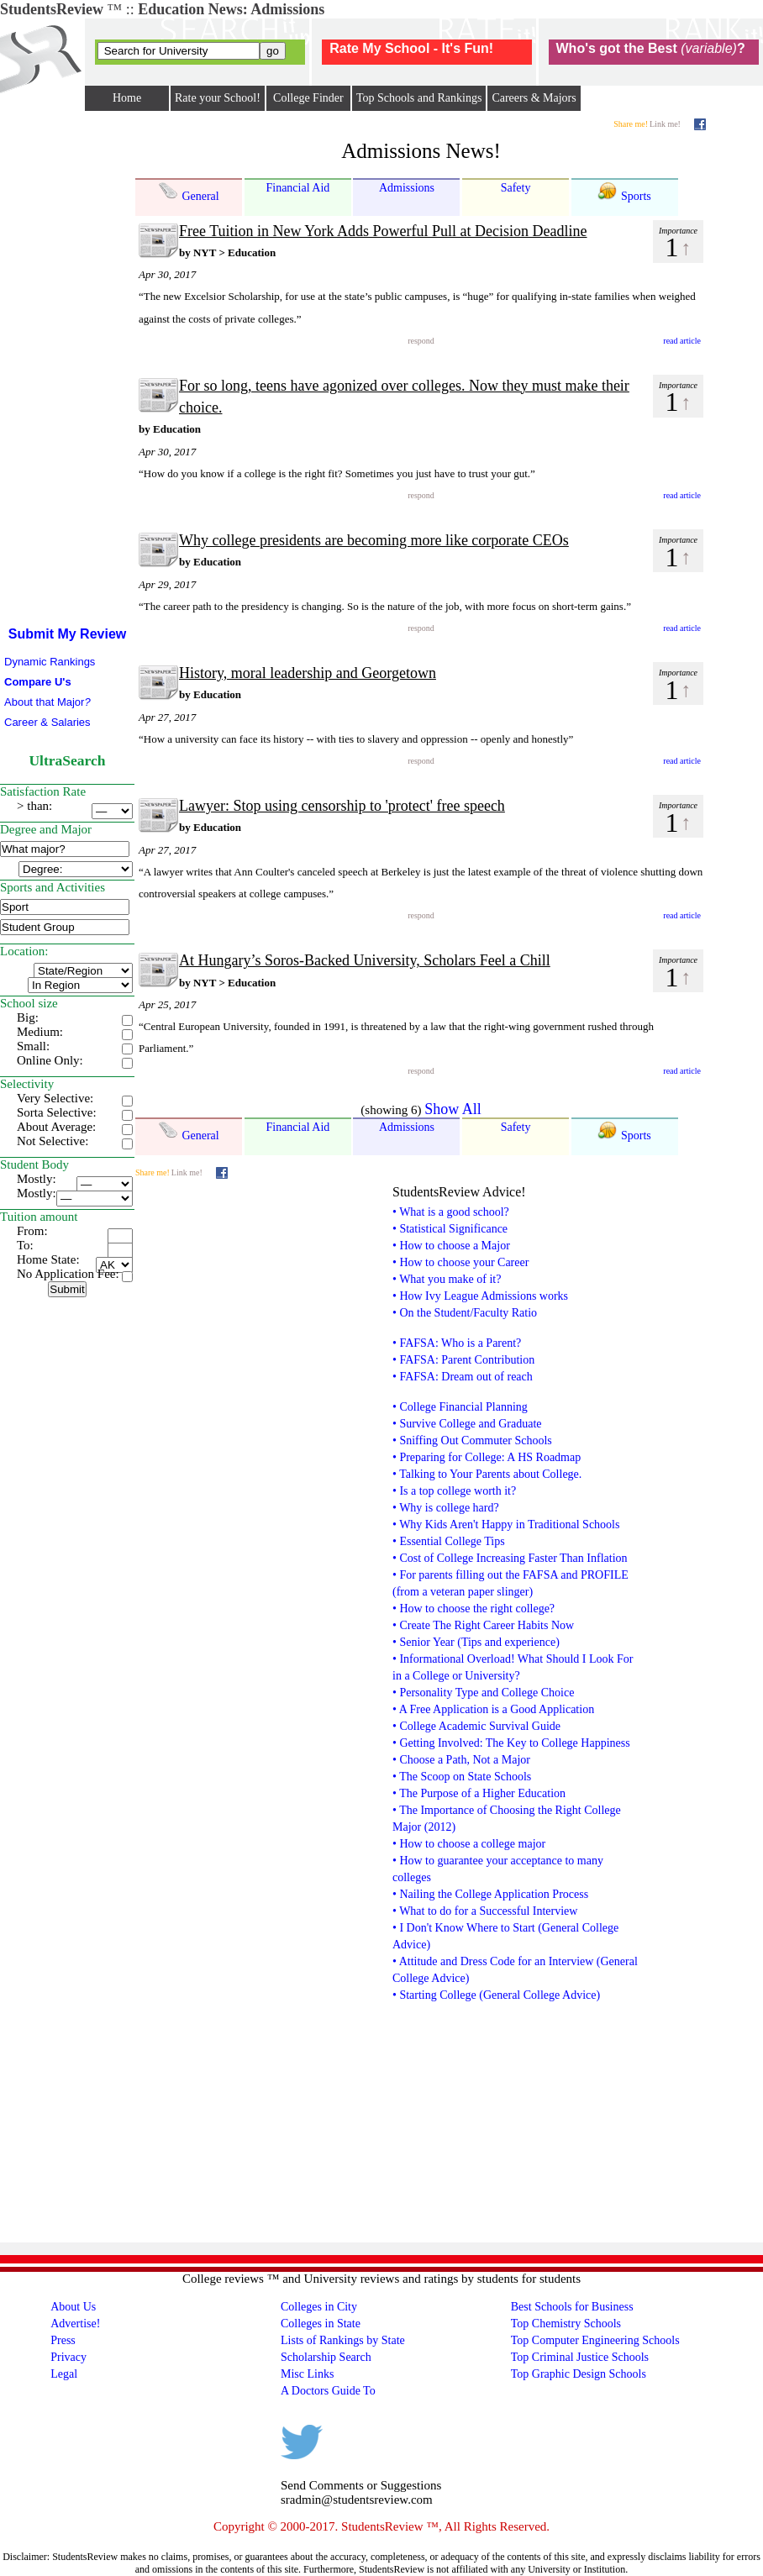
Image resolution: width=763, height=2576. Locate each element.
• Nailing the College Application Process (490, 1894)
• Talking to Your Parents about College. (486, 1474)
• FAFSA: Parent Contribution (463, 1360)
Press (63, 2340)
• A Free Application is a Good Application (493, 1709)
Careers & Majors (534, 98)
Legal (63, 2374)
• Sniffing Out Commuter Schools (472, 1440)
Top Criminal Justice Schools (580, 2357)
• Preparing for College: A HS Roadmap (486, 1457)
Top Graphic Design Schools (578, 2374)
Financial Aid (297, 187)
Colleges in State (320, 2323)
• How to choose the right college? (473, 1608)
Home (127, 98)
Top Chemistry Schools (566, 2323)
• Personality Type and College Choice (483, 1692)
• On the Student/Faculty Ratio (464, 1312)
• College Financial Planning (460, 1407)
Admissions (406, 187)
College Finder (308, 98)
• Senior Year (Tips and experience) (476, 1642)
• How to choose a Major (451, 1245)
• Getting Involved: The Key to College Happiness (511, 1743)
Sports (623, 191)
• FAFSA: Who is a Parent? (456, 1343)
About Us (73, 2306)
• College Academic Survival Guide (476, 1726)
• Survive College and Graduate (467, 1423)
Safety (516, 187)
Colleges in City (319, 2306)
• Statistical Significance (450, 1228)
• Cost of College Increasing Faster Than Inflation (510, 1558)
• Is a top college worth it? (454, 1491)
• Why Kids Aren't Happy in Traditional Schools (505, 1524)
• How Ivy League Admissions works (480, 1296)
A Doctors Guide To (328, 2390)
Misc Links (307, 2374)
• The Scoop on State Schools (461, 1776)
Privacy (68, 2357)
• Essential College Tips (448, 1541)
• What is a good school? (450, 1212)
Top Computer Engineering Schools (595, 2340)
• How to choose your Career (460, 1262)
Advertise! (75, 2323)
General (189, 191)
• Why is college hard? (445, 1507)
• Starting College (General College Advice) (496, 1995)
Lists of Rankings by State (343, 2340)
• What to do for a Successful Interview (484, 1911)
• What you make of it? (446, 1279)
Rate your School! (217, 98)
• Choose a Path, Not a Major (461, 1759)
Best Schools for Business (572, 2306)
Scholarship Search (326, 2357)
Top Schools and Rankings (419, 98)
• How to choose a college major (468, 1843)
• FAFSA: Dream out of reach (462, 1376)
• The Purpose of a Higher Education (479, 1793)
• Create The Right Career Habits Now (483, 1625)
